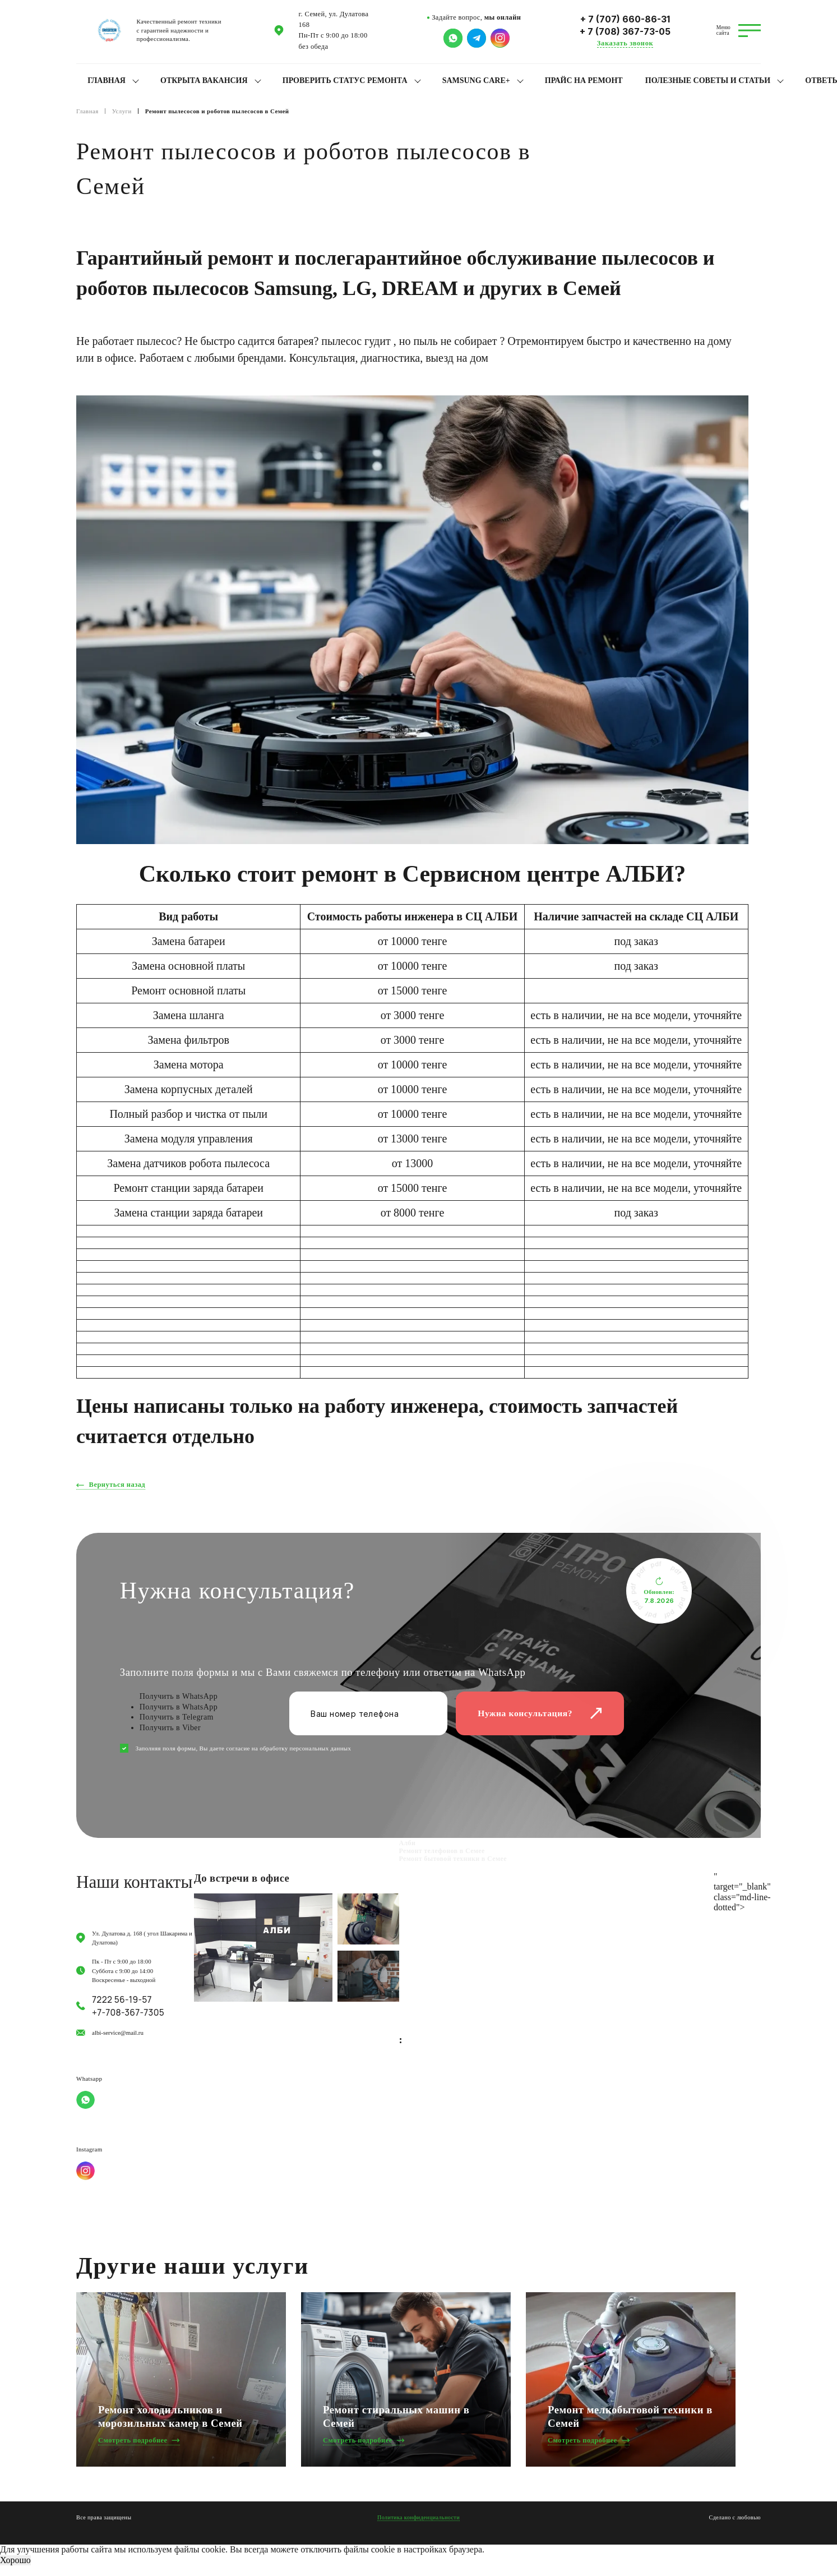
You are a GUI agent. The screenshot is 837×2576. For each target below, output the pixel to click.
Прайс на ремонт (584, 80)
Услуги (122, 111)
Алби (407, 1843)
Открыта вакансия (204, 80)
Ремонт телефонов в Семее (442, 1851)
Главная (106, 80)
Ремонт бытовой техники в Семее (453, 1859)
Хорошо (15, 2560)
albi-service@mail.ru (118, 2032)
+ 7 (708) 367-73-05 (625, 31)
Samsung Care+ (476, 80)
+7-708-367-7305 (128, 2012)
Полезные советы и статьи (707, 80)
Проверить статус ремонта (345, 80)
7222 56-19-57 (122, 1999)
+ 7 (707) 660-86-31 (625, 19)
